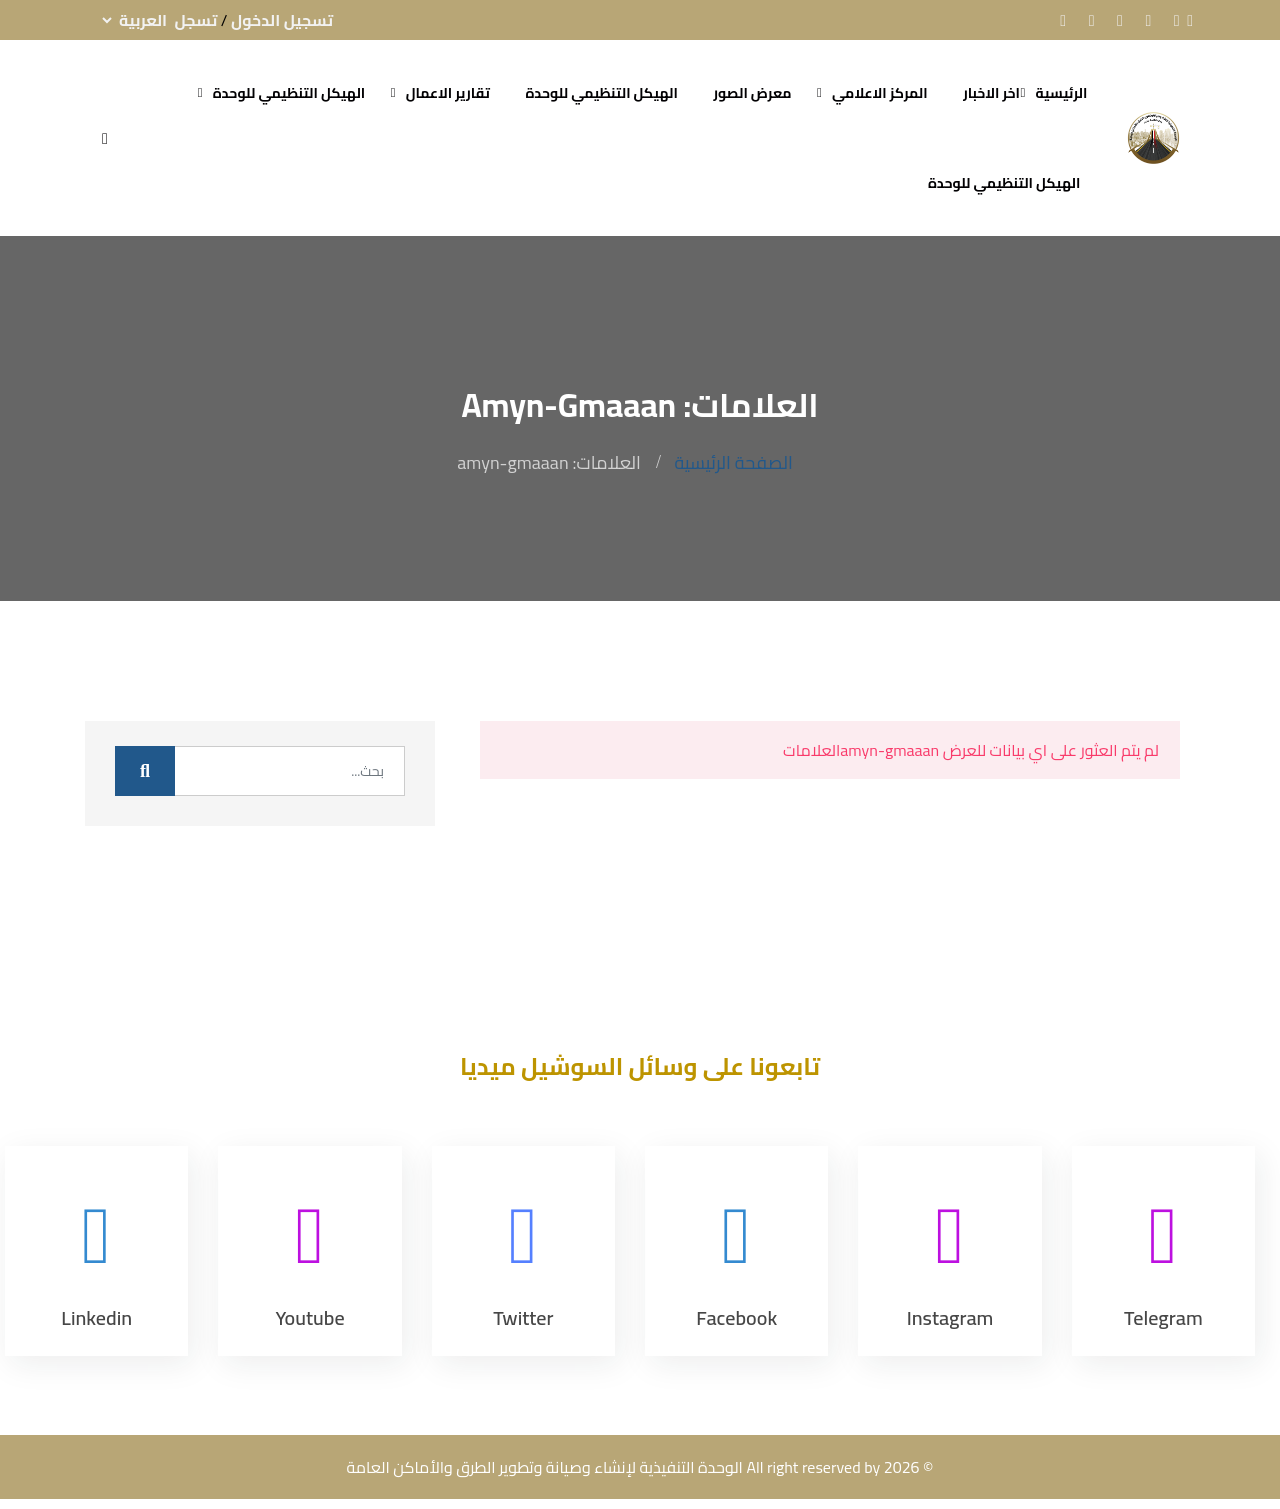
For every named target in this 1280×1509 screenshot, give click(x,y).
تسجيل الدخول (282, 20)
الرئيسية (1062, 93)
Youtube (309, 1317)
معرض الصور (752, 93)
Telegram (1163, 1317)
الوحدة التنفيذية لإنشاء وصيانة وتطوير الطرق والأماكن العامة (545, 1467)
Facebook (736, 1317)
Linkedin (96, 1317)
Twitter (523, 1317)
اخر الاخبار (991, 93)
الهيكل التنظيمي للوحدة (601, 93)
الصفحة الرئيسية (733, 462)
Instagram (950, 1317)
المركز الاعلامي (880, 93)
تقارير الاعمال (448, 93)
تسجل (196, 20)
